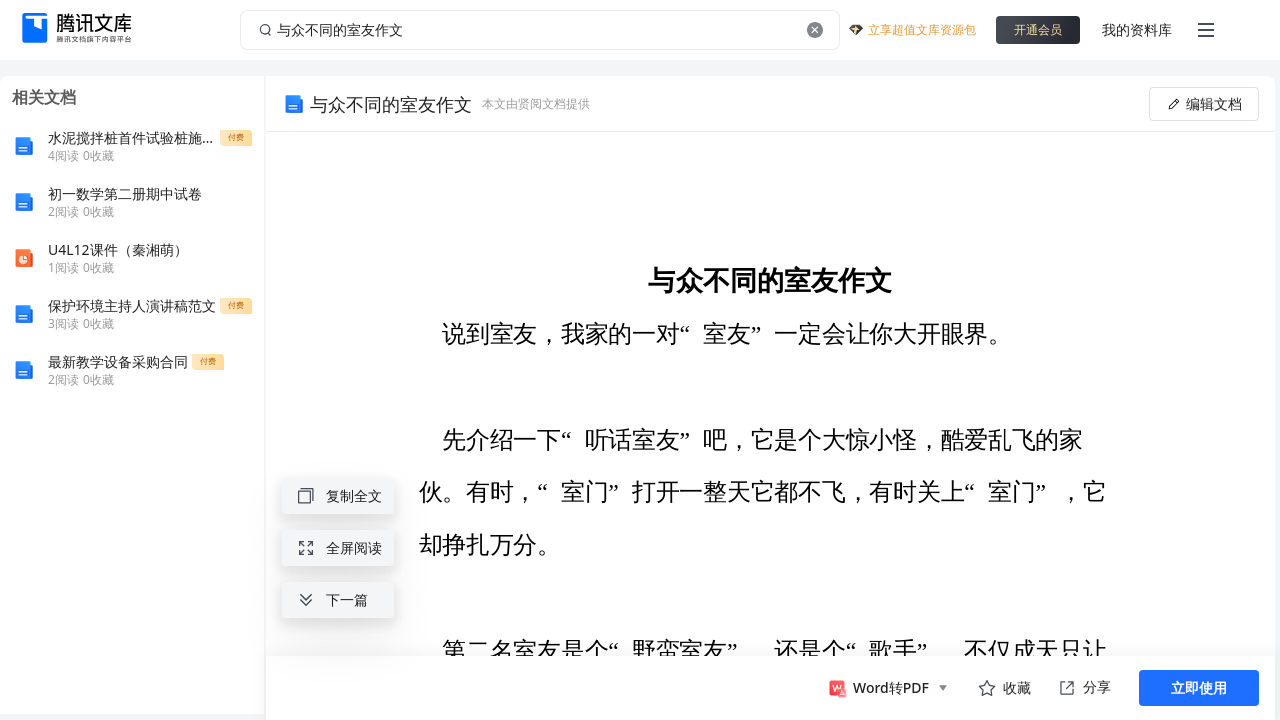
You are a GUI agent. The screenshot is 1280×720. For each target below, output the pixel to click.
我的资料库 (1137, 29)
